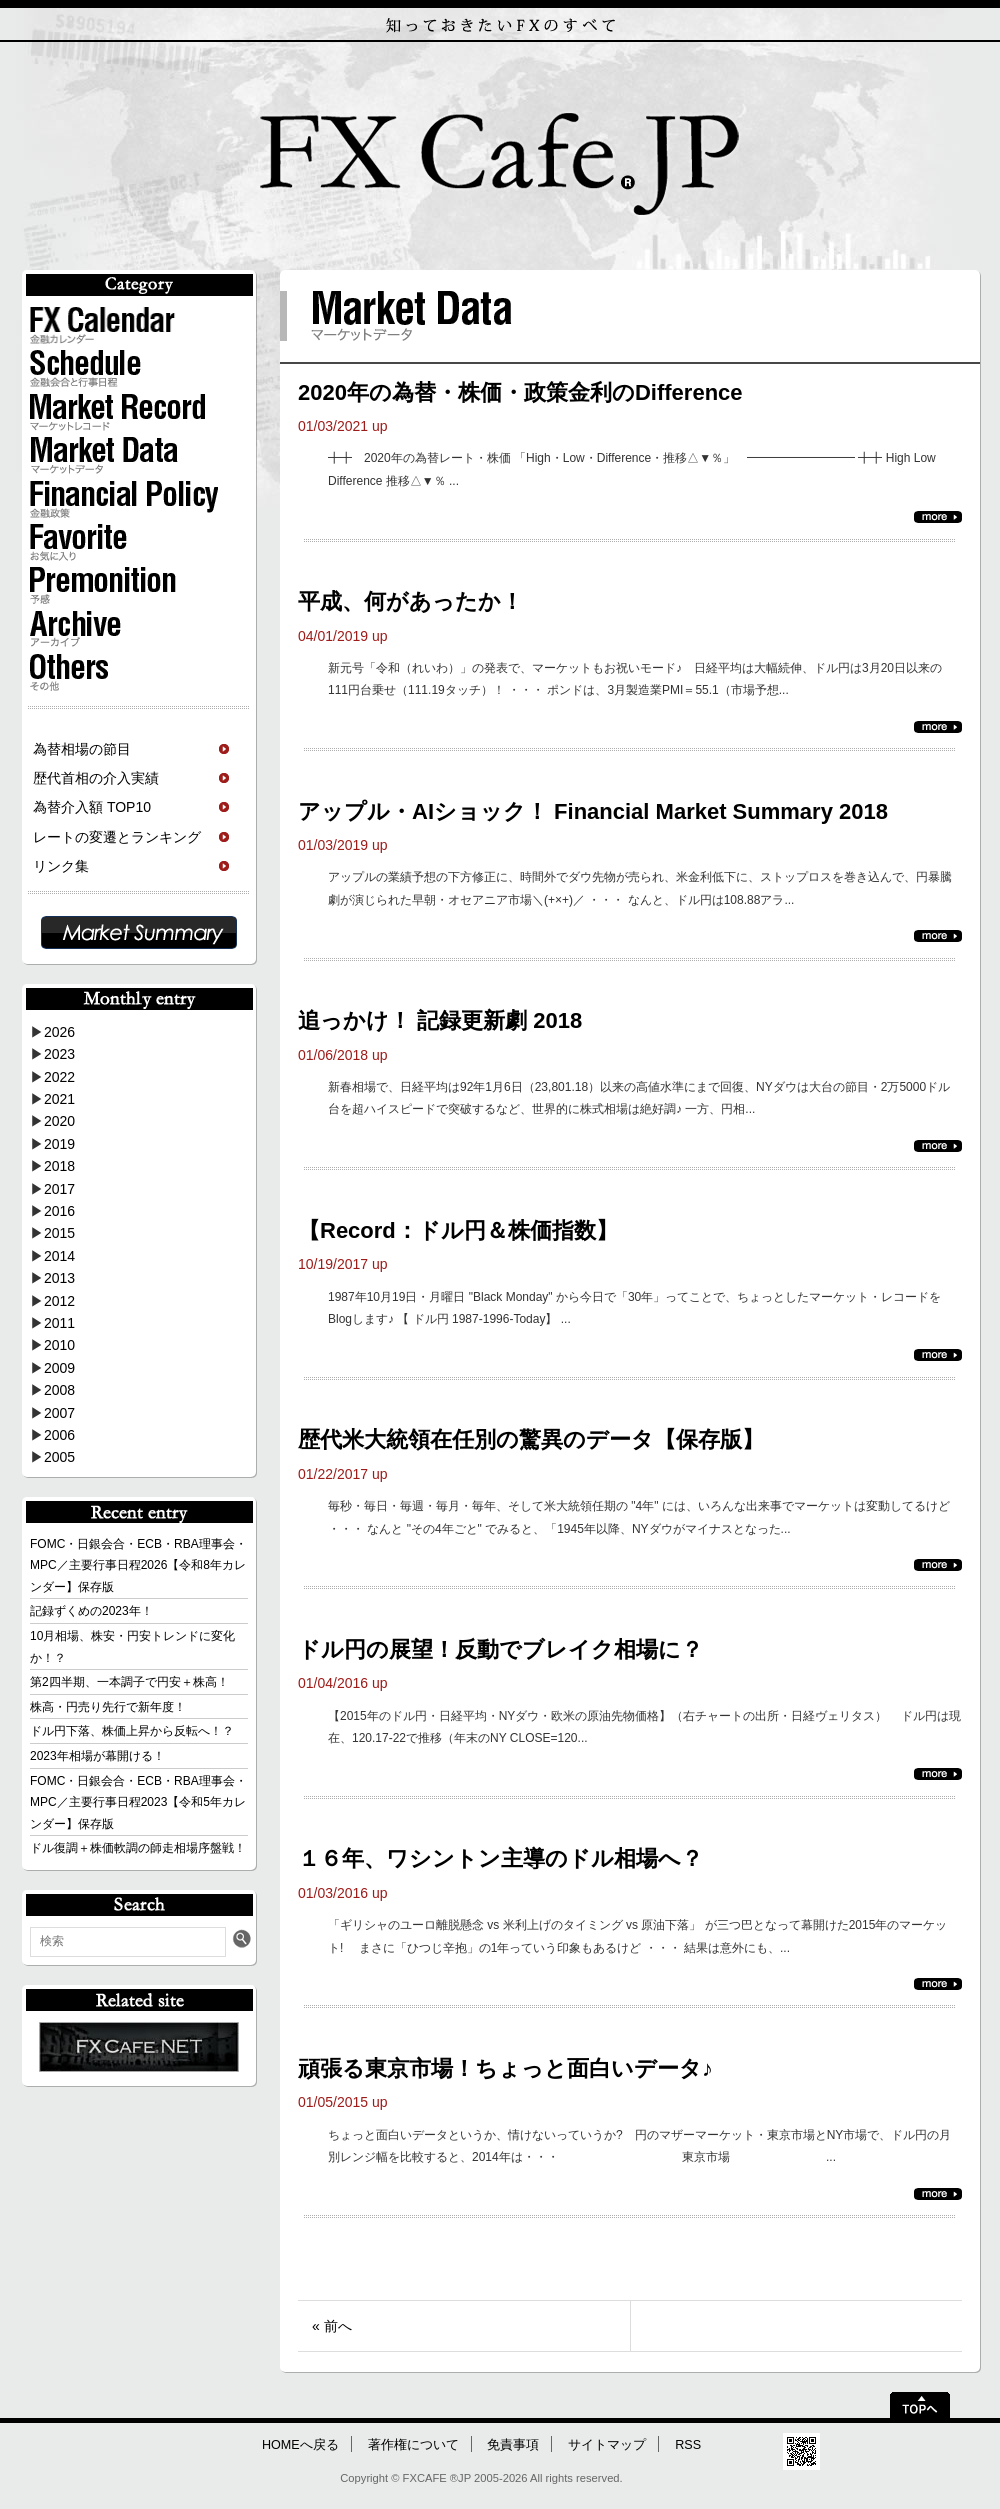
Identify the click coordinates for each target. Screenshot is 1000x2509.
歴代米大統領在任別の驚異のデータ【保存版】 (531, 1439)
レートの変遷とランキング (117, 837)
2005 (59, 1457)
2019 (59, 1144)
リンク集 (61, 866)
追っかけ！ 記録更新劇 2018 (440, 1020)
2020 (59, 1121)
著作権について (413, 2445)
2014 (59, 1256)
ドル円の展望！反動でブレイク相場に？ (500, 1649)
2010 (59, 1345)
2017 (59, 1189)
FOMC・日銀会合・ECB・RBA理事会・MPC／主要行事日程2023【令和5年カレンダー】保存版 (138, 1802)
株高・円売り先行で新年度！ (108, 1707)
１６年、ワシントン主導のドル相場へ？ (500, 1858)
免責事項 (513, 2445)
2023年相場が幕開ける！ (97, 1756)
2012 (59, 1301)
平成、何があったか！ (410, 601)
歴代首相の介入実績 (96, 778)
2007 (59, 1413)
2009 (59, 1368)
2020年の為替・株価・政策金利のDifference (520, 392)
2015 (59, 1233)
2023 (59, 1054)
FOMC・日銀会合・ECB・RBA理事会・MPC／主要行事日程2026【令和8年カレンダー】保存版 (138, 1565)
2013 (59, 1278)
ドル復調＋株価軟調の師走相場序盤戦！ (138, 1848)
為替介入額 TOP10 (92, 807)
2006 (59, 1435)
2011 (59, 1323)
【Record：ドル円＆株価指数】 (458, 1230)
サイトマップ (607, 2445)
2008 (59, 1390)
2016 (59, 1211)
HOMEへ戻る (300, 2445)
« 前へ (332, 2326)
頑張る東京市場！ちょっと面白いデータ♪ (505, 2068)
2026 (59, 1032)
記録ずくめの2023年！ (91, 1611)
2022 (59, 1077)
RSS (688, 2445)
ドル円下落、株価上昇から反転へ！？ (132, 1731)
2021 (59, 1099)
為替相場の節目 (82, 749)
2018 (59, 1166)
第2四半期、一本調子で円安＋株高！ (129, 1682)
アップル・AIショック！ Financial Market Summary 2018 (593, 811)
